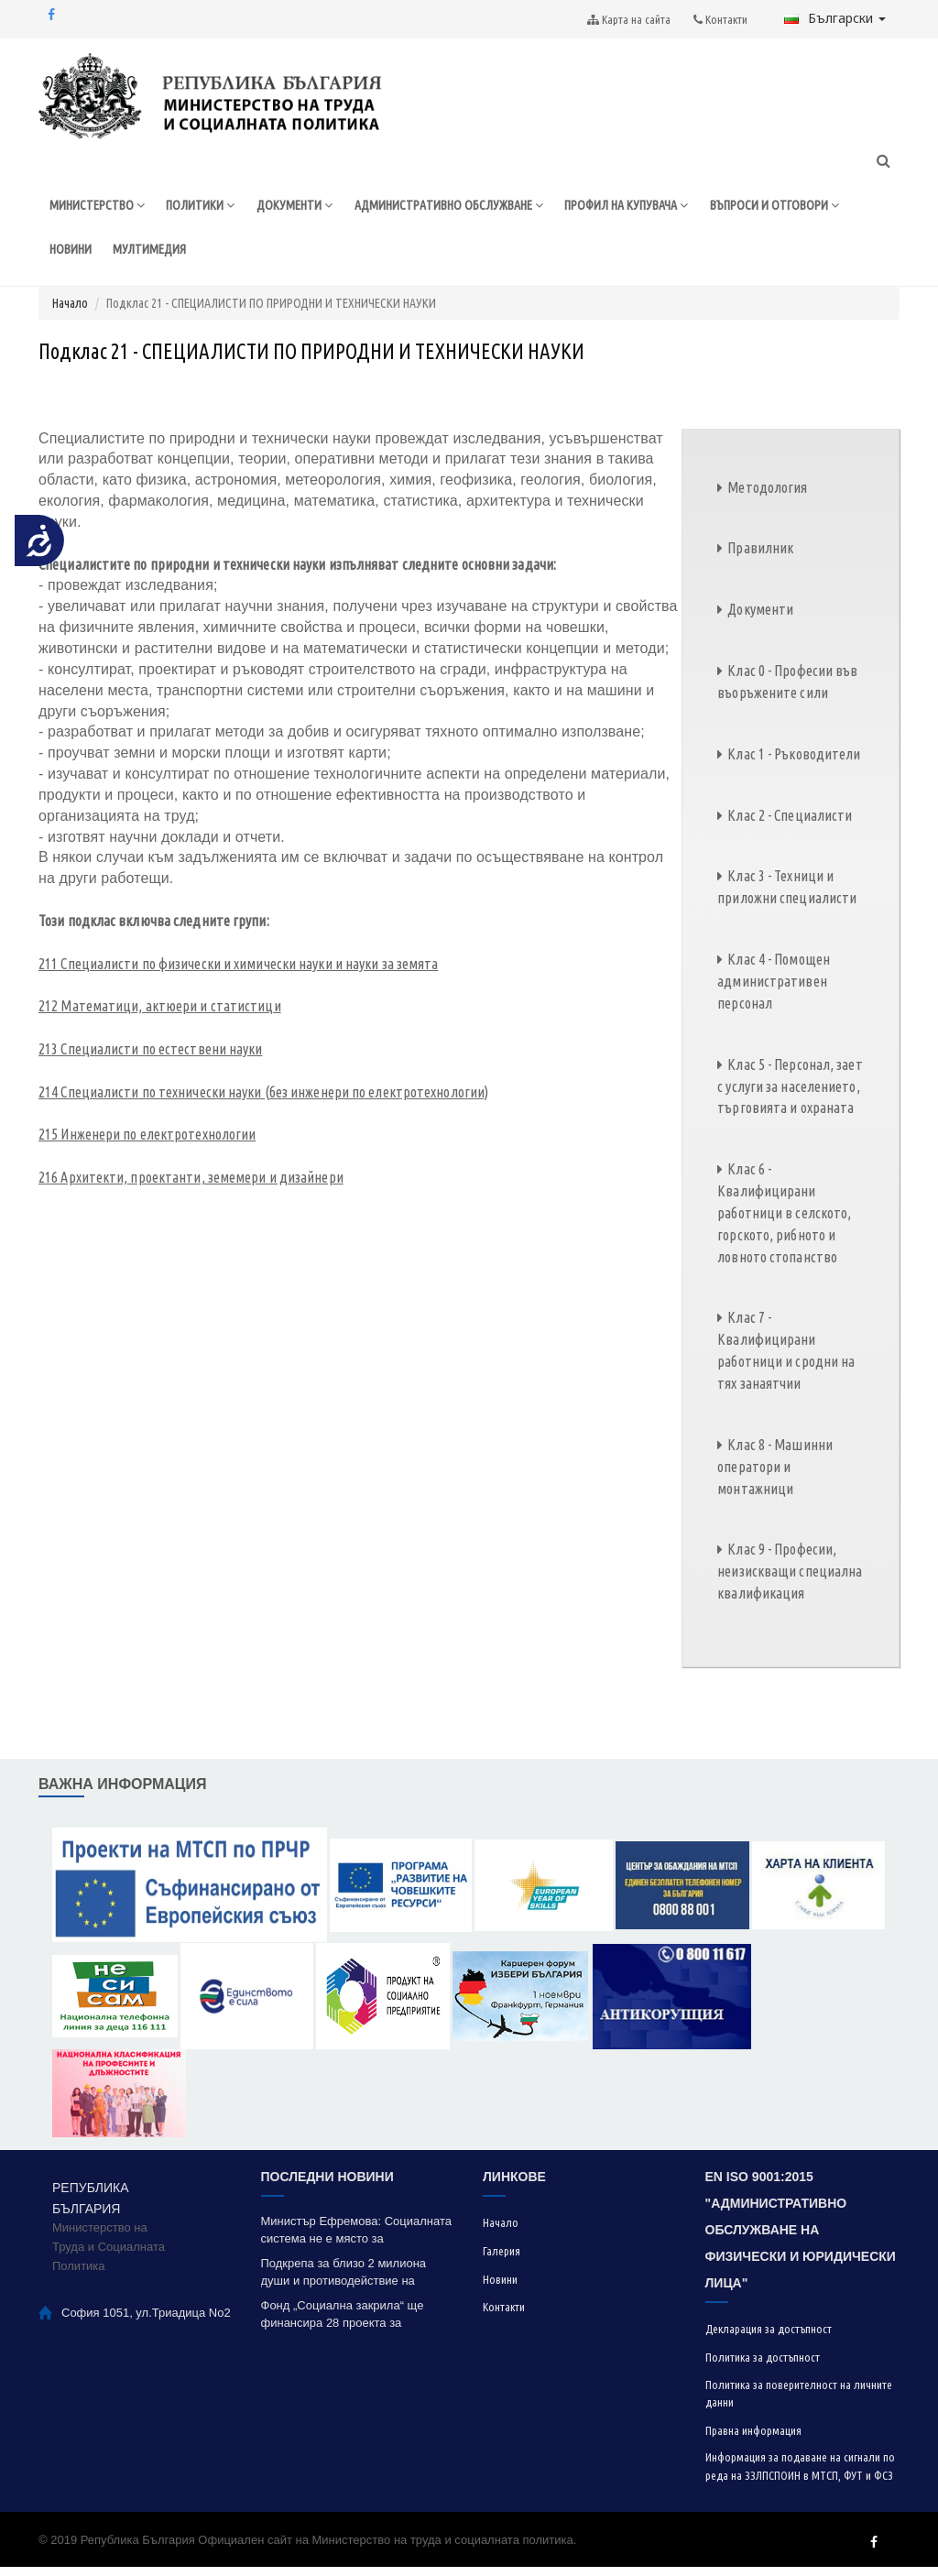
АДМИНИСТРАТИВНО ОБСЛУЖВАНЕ (464, 207)
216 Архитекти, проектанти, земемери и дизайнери (191, 1186)
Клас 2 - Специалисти (789, 823)
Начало (70, 311)
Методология (767, 495)
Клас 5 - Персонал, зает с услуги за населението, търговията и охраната (789, 1094)
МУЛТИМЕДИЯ (310, 255)
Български (835, 18)
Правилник (760, 557)
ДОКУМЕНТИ (302, 207)
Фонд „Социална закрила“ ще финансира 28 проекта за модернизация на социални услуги (357, 2324)
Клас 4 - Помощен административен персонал (773, 990)
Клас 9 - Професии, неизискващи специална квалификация (789, 1580)
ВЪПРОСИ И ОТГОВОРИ (117, 256)
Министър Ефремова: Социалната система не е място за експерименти (356, 2239)
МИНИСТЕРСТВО (99, 207)
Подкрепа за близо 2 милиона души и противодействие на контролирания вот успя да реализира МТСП (344, 2281)
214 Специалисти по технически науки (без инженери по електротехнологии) (263, 1100)
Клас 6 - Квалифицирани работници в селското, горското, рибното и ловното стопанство (784, 1221)
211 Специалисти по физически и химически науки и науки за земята (238, 972)
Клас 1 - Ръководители (793, 762)
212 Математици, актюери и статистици (159, 1015)
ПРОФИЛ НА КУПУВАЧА (655, 207)
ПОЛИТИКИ (206, 207)
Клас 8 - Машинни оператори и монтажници (775, 1475)
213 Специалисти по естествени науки (150, 1057)
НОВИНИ (229, 255)
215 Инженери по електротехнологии (147, 1143)
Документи (760, 618)
